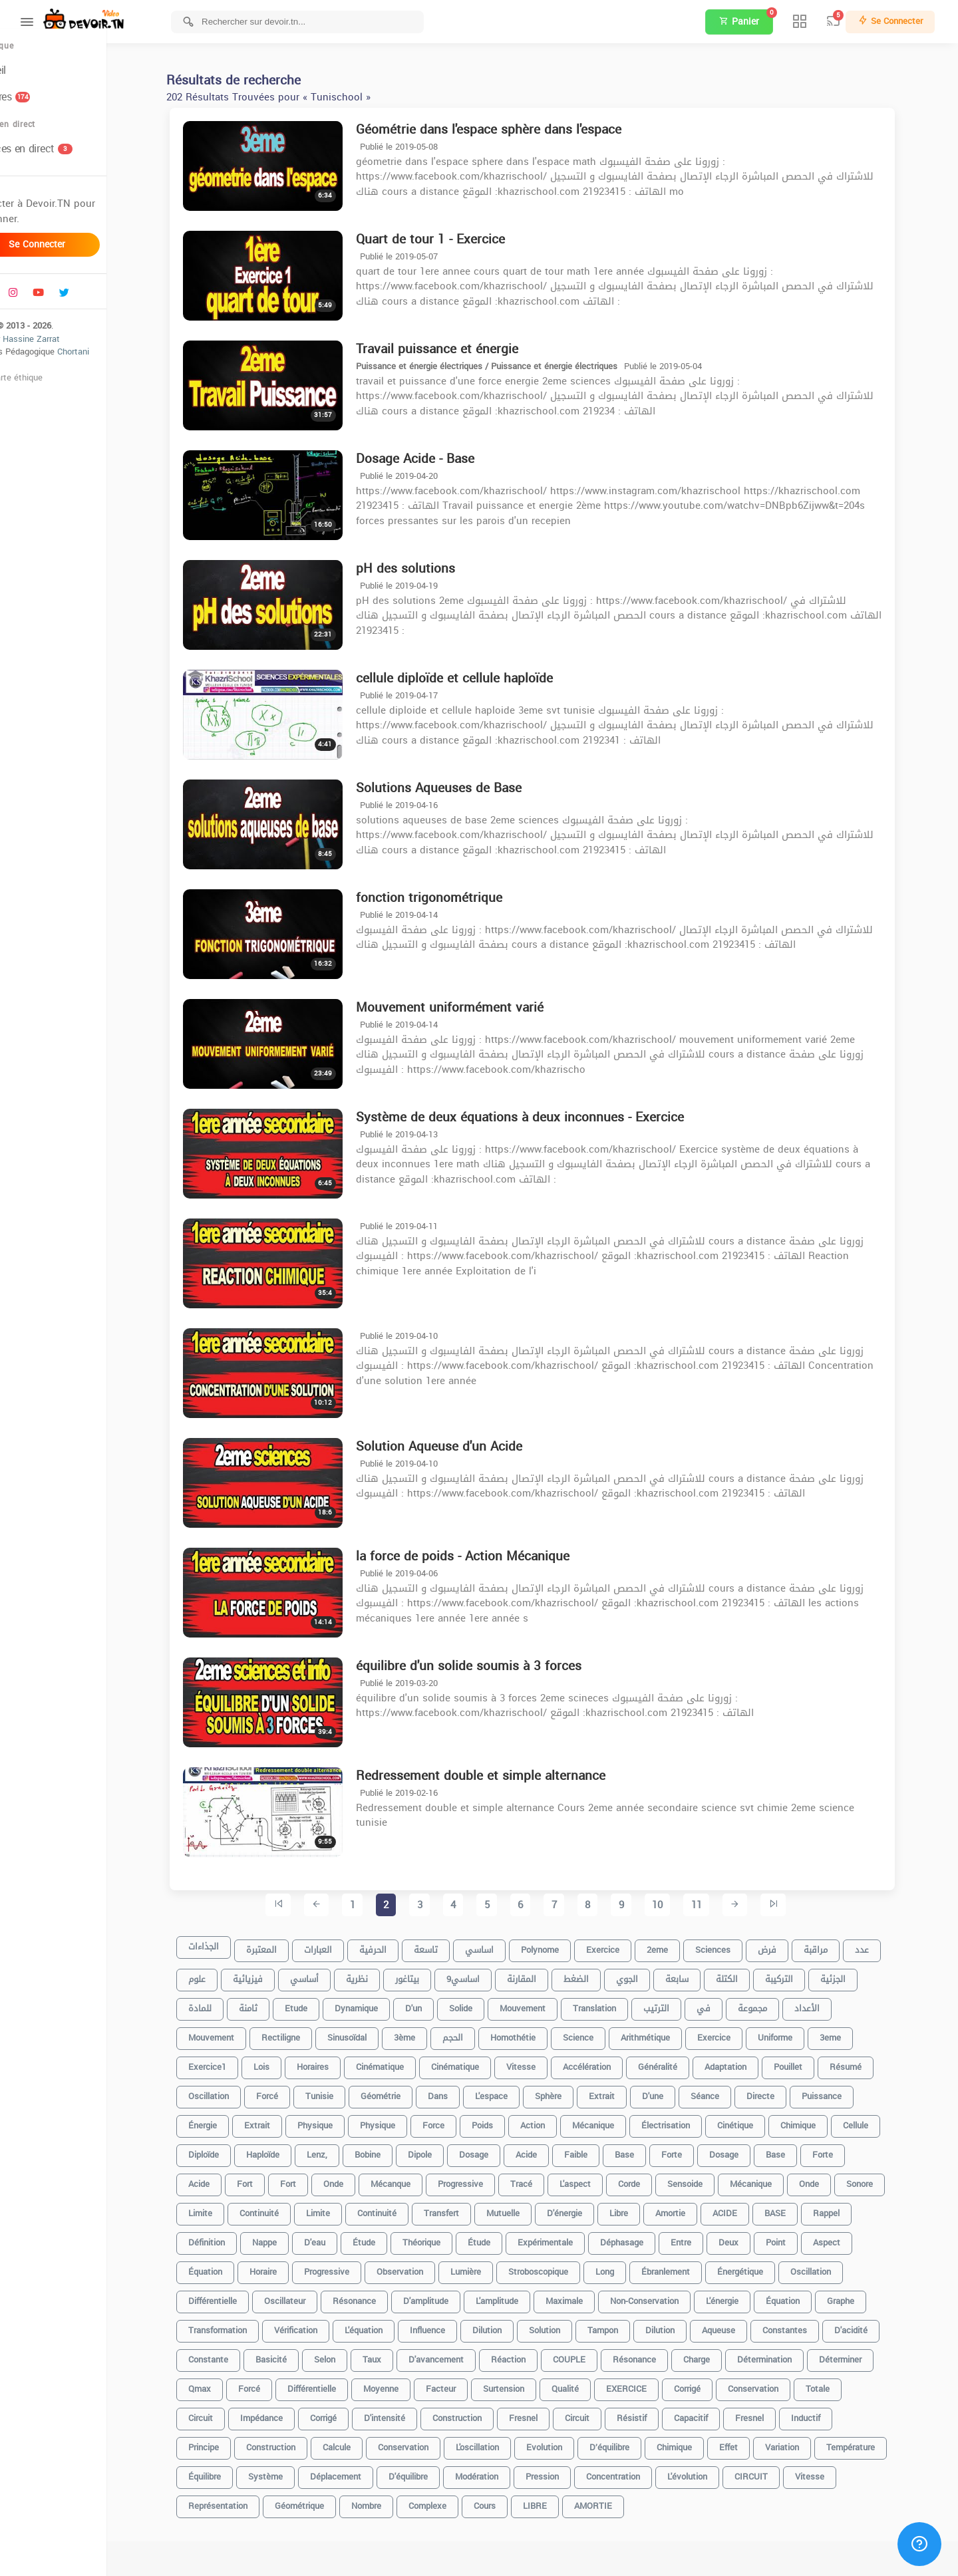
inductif (832, 2412)
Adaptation (752, 2061)
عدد (888, 1944)
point (802, 2237)
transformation (244, 2325)
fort (315, 2178)
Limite (227, 2208)
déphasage (648, 2237)
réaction (535, 2354)
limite (345, 2208)
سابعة (703, 1973)
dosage (500, 2149)
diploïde (230, 2149)
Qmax (226, 2383)
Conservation (429, 2442)
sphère (574, 2090)
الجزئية (859, 1973)
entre (707, 2237)
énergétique (767, 2266)
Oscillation (837, 2266)
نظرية (384, 1973)
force (460, 2120)
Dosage (750, 2149)
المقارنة (548, 1973)
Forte (849, 2149)
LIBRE (561, 2500)
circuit (603, 2412)
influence (454, 2325)
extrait (628, 2090)
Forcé (276, 2383)
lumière (492, 2266)
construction (483, 2412)
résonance (380, 2295)
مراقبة (842, 1944)
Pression (568, 2471)
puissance (848, 2090)
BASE (801, 2208)
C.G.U (20, 392)
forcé (294, 2090)
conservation (779, 2383)
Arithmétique (672, 2032)
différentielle (239, 2295)
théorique (448, 2237)
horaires (339, 2061)
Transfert (468, 2208)
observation (426, 2266)
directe (787, 2090)
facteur (467, 2383)
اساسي (506, 1944)
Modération (503, 2471)
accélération (613, 2061)
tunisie (346, 2090)
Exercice (740, 2032)
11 (723, 1906)
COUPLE (595, 2354)
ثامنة (274, 2003)
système (292, 2471)
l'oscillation (504, 2442)
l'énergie (748, 2295)
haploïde (289, 2149)
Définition (233, 2237)
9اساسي (489, 1973)
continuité (403, 2208)
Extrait (284, 2120)
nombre (393, 2500)
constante (235, 2354)
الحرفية (399, 1944)
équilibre (231, 2471)
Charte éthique (67, 392)
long (631, 2266)
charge (723, 2354)
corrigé (714, 2383)
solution (571, 2325)
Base (802, 2149)
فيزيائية (274, 1973)
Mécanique (620, 2120)
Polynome (566, 1944)
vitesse (547, 2061)
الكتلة (753, 1973)
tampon (629, 2325)
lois (288, 2061)
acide (552, 2149)
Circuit (227, 2412)
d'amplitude (452, 2295)
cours (511, 2500)
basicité (297, 2354)
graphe (867, 2295)
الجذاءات (230, 1944)
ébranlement (692, 2266)
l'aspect (601, 2178)
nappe (291, 2237)
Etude (322, 2003)
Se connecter (80, 259)
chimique (824, 2120)
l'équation (390, 2325)
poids (509, 2120)
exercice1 (234, 2061)
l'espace (518, 2090)
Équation (232, 2266)
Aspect (853, 2237)
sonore (886, 2178)
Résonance (661, 2354)
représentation (244, 2500)
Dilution (686, 2325)
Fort (271, 2178)
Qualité (591, 2383)
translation (621, 2003)
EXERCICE (653, 2383)
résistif (658, 2412)
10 (684, 1906)
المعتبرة (288, 1944)
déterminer (867, 2354)
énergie (229, 2120)
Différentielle (338, 2383)
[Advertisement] (559, 2556)
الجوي (654, 1973)
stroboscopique (565, 2266)
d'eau (341, 2237)
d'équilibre (434, 2471)
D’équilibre (636, 2442)
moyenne (407, 2383)
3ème (431, 2032)
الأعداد (833, 2003)
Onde (360, 2178)
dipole (446, 2149)
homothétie (539, 2032)
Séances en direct (68, 163)
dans (464, 2090)
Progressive (353, 2266)
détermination (791, 2354)
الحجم (479, 2032)
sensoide (711, 2178)
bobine (394, 2149)
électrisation (692, 2120)
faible (602, 2149)
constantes (811, 2325)
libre (645, 2208)
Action (559, 2120)
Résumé (872, 2061)
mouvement (549, 2003)
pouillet (814, 2061)
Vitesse (836, 2471)
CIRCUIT (777, 2471)
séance (731, 2090)
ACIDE (751, 2208)
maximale (590, 2295)
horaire (289, 2266)
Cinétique (762, 2120)
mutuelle (529, 2208)
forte (698, 2149)
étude (390, 2237)
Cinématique (482, 2061)
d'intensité (411, 2412)
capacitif (717, 2412)
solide (487, 2003)
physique (341, 2120)
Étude (505, 2237)
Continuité (285, 2208)
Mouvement (238, 2032)
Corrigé (350, 2412)
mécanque (417, 2178)
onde (836, 2178)
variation (809, 2442)
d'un (440, 2003)
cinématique (406, 2061)
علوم (223, 1973)
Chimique (700, 2442)
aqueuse (745, 2325)
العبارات (345, 1944)
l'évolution (714, 2471)
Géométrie (407, 2090)
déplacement (362, 2471)
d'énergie (591, 2208)
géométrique (326, 2500)
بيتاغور (434, 1973)
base (651, 2149)
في (730, 2003)
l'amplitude (523, 2295)
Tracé (548, 2178)
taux (398, 2354)
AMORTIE (620, 2500)
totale (844, 2383)
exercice (629, 1944)
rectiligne (307, 2032)
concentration (640, 2471)
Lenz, (343, 2149)
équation (809, 2295)
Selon (351, 2354)
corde (656, 2178)
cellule (882, 2120)
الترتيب (683, 2003)
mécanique (777, 2178)
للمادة (226, 2003)
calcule (363, 2442)
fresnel (550, 2412)
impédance (288, 2412)
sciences (739, 1944)
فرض (793, 1944)
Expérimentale (571, 2237)
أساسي (331, 1973)
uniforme (801, 2032)
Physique (404, 2120)
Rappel (853, 2208)
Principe (230, 2442)
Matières (46, 111)
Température (877, 2442)
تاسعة (452, 1944)
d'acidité (877, 2325)
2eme (684, 1944)
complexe (454, 2500)
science (604, 2032)
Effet (755, 2442)
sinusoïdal (373, 2032)
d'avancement (462, 2354)
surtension (530, 2383)
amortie (697, 2208)
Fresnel (776, 2412)
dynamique (382, 2003)
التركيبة (806, 1973)
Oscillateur (311, 2295)
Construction (297, 2442)
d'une (679, 2090)
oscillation (235, 2090)
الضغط (602, 1973)
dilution (513, 2325)
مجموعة (779, 2003)
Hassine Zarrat (84, 353)
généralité (684, 2061)
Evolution (571, 2442)
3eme (857, 2032)
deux (755, 2237)
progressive (487, 2178)
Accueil (34, 84)
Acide (225, 2178)
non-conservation (671, 2295)
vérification (322, 2325)
